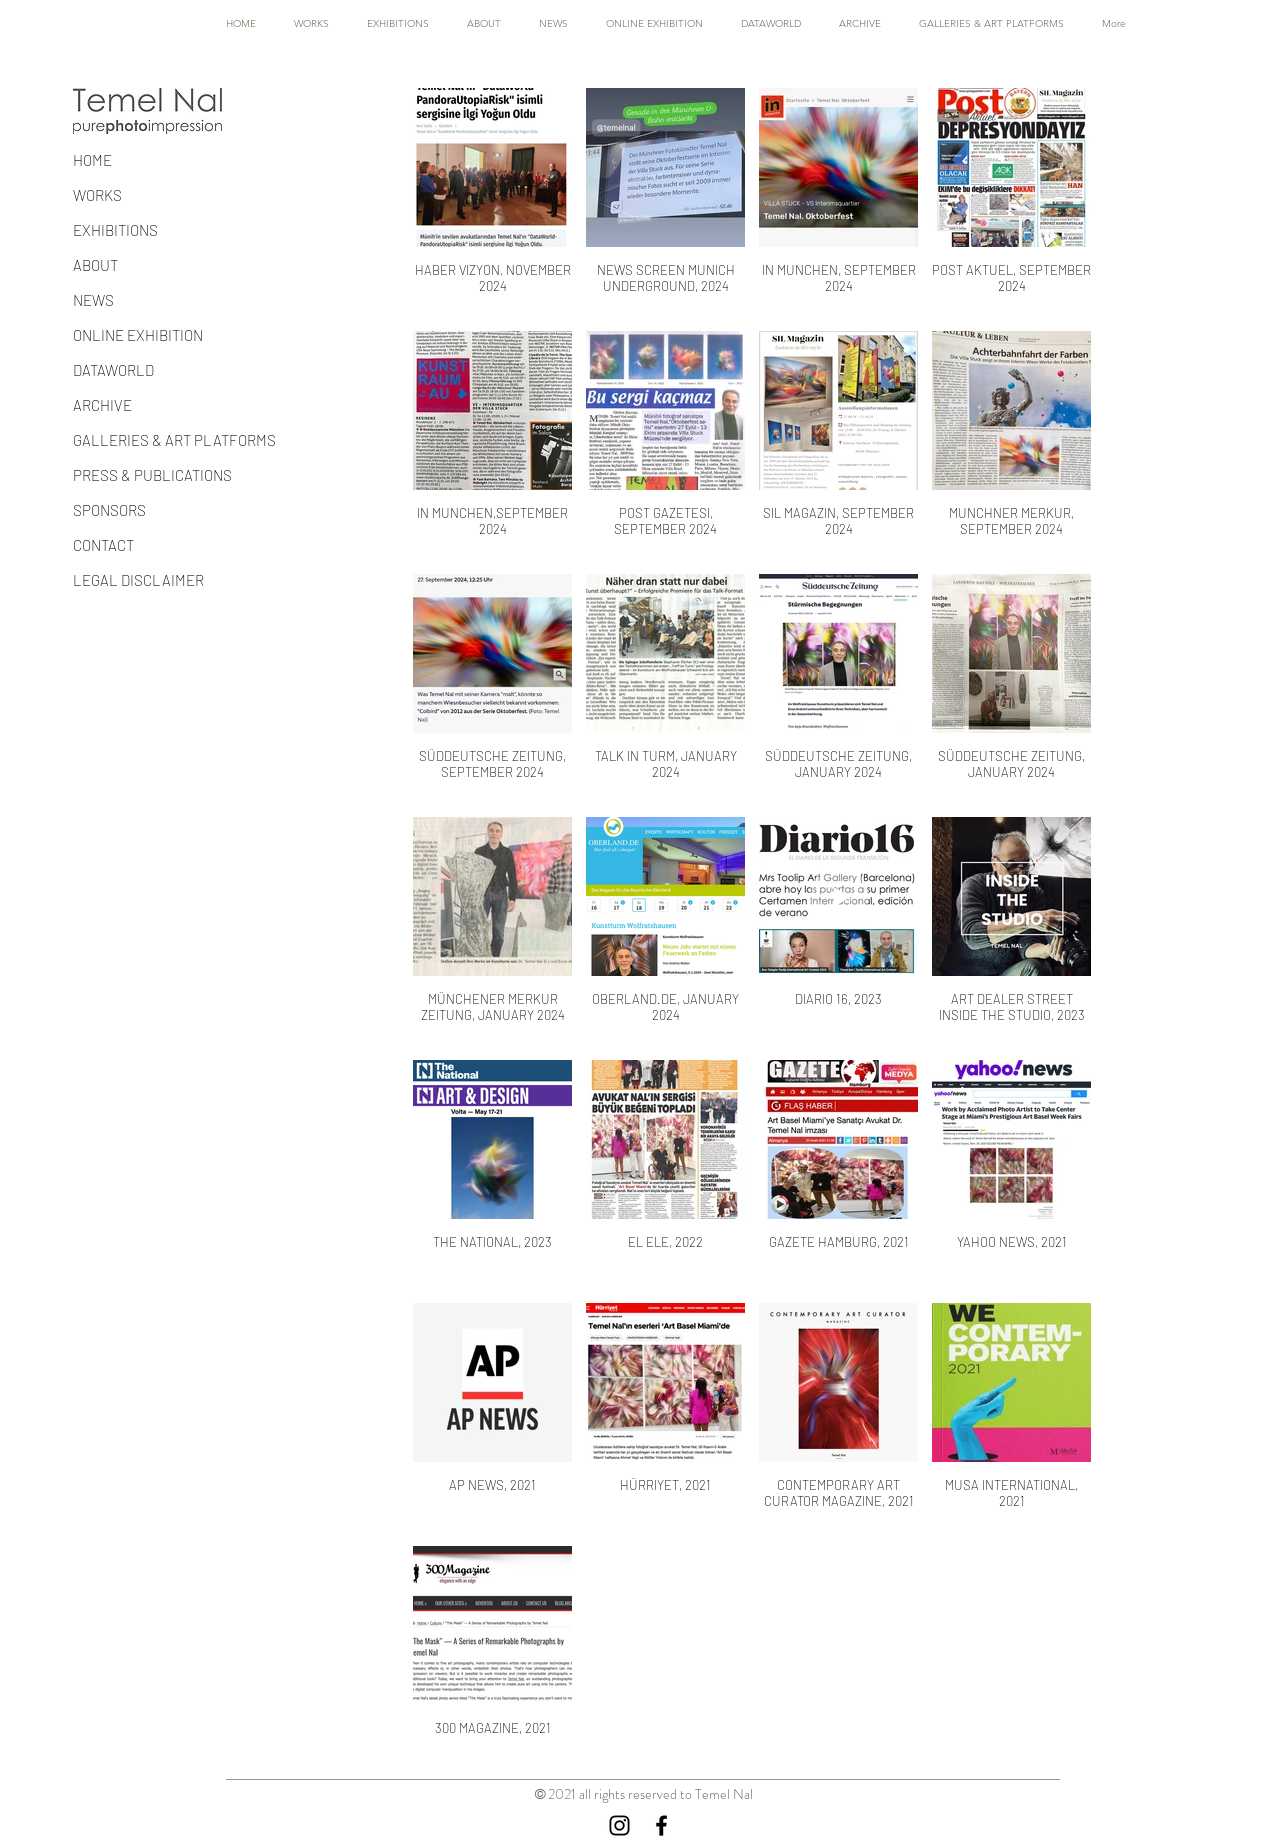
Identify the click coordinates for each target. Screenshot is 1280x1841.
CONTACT (103, 545)
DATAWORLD (113, 370)
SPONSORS (109, 510)
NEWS (93, 300)
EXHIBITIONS (115, 230)
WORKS (97, 195)
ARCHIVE (102, 405)
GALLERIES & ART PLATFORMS (174, 440)
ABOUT (95, 265)
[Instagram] (619, 1825)
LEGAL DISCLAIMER (138, 580)
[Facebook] (661, 1825)
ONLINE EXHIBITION (138, 335)
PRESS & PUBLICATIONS (152, 475)
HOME (92, 160)
